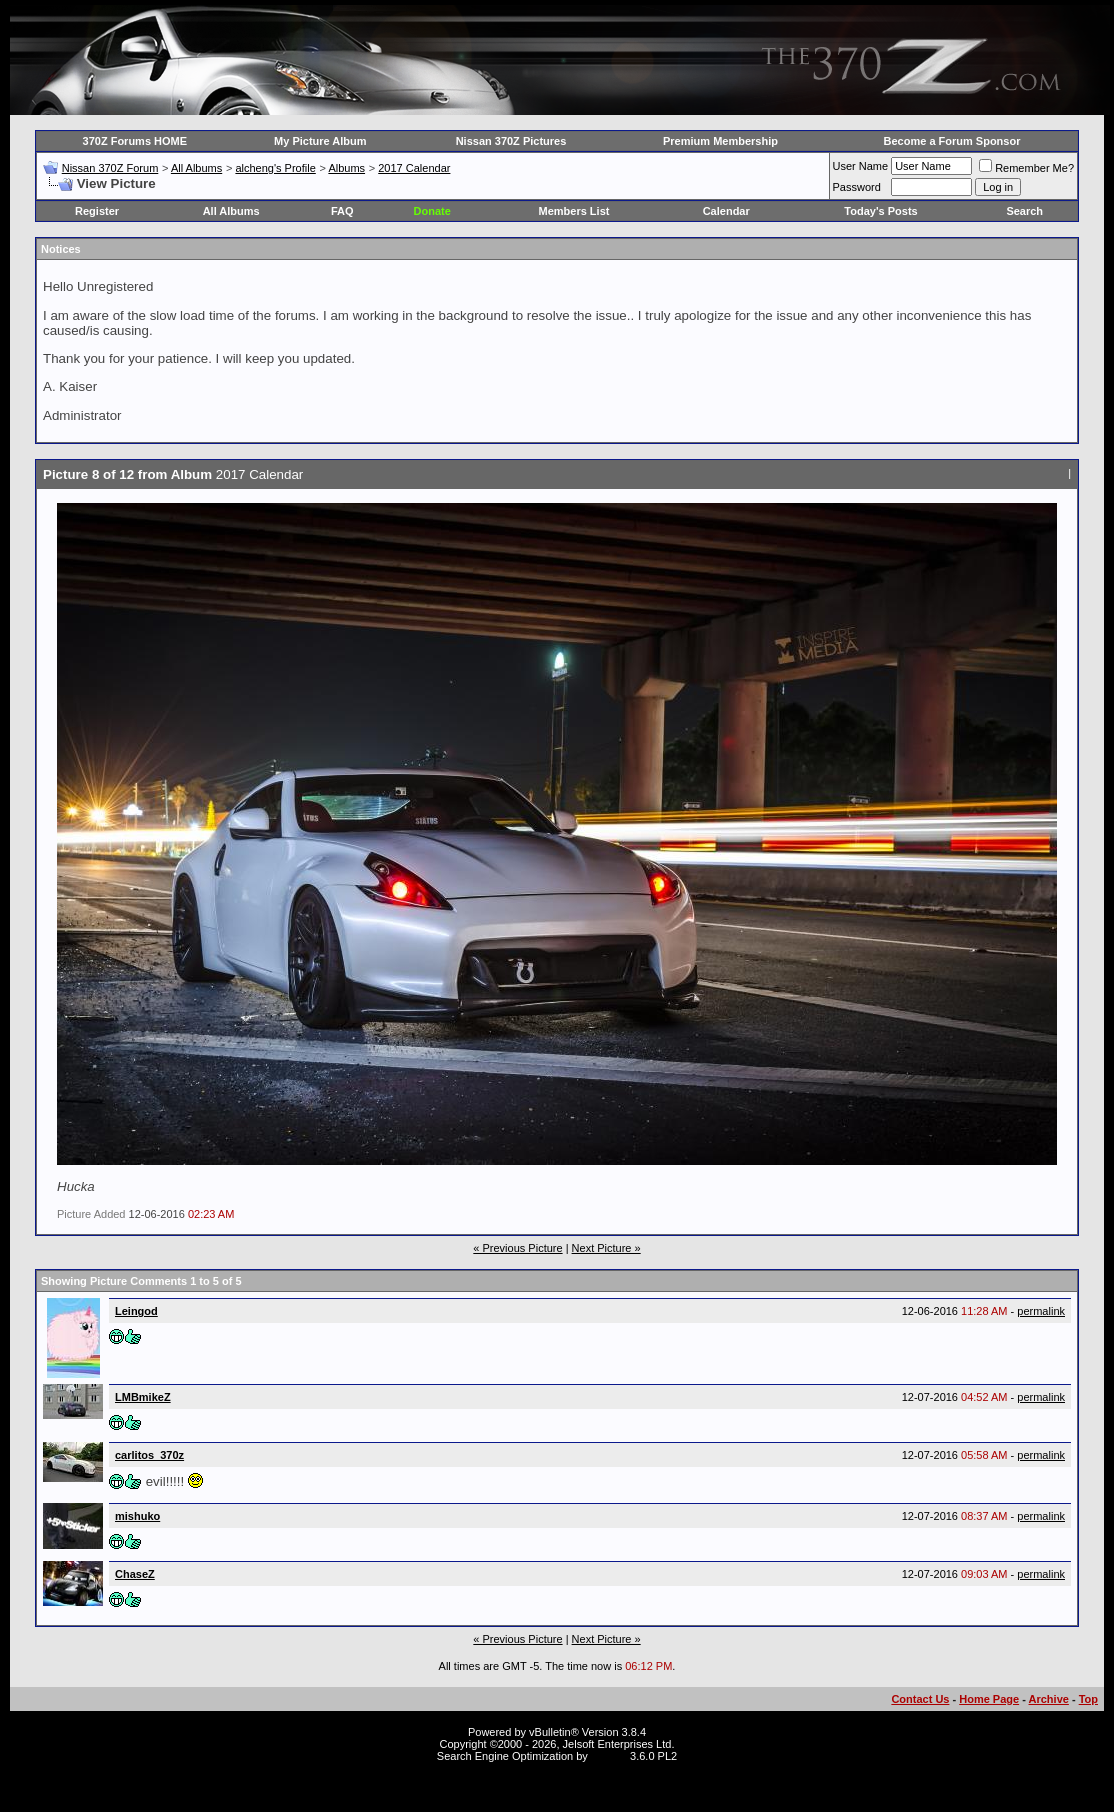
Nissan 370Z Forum (110, 168)
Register (97, 211)
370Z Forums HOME (135, 141)
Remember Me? (1026, 168)
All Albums (196, 168)
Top (1088, 1699)
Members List (574, 211)
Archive (1049, 1699)
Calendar (726, 211)
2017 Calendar (414, 168)
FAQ (342, 211)
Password (857, 187)
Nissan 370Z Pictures (511, 141)
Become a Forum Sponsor (952, 141)
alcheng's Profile (275, 168)
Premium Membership (720, 141)
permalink (1041, 1311)
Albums (346, 168)
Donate (432, 211)
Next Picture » (606, 1248)
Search (1024, 211)
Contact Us (920, 1699)
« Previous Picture (517, 1248)
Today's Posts (880, 211)
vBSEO (609, 1756)
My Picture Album (320, 141)
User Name (861, 166)
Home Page (989, 1699)
